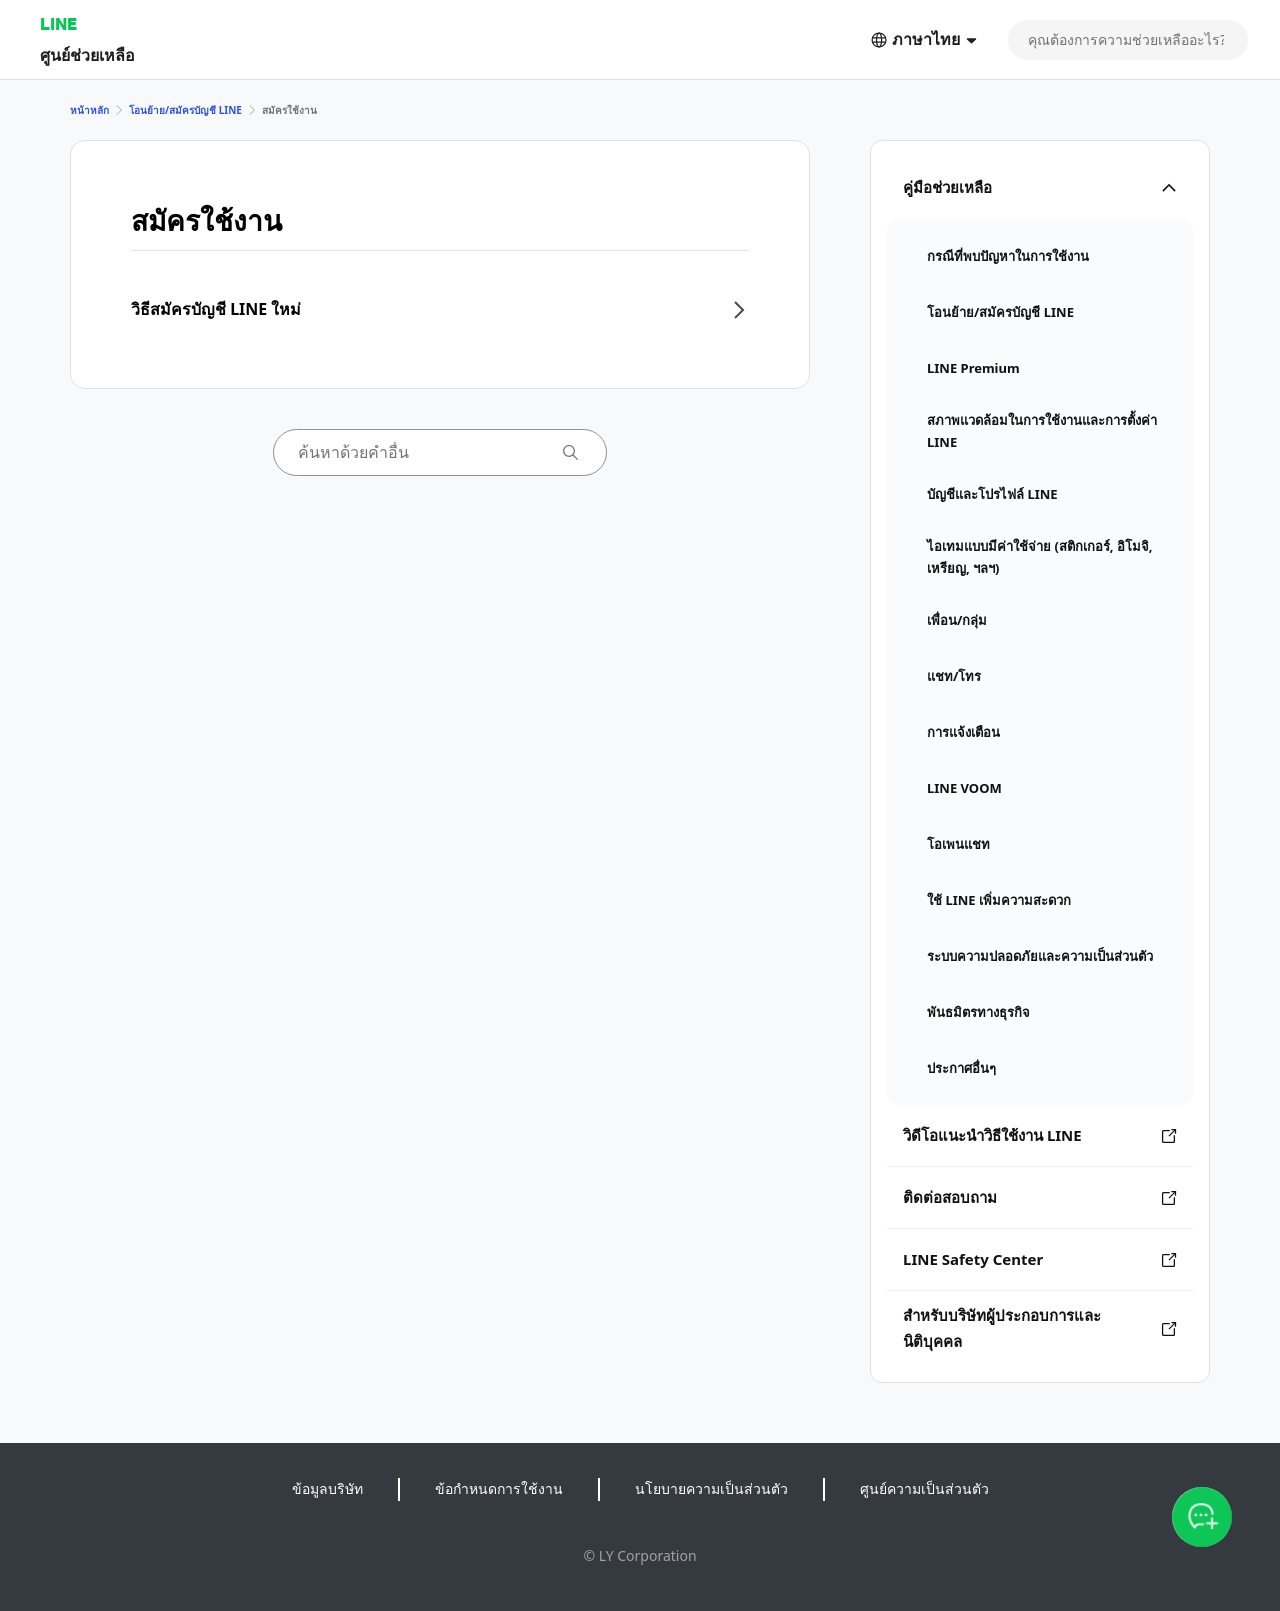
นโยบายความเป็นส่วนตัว (711, 1488)
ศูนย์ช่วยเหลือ (87, 54)
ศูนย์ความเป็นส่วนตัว (924, 1488)
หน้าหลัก (89, 110)
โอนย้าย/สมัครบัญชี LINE (185, 110)
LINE (58, 23)
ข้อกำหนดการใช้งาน (499, 1488)
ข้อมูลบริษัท (327, 1488)
